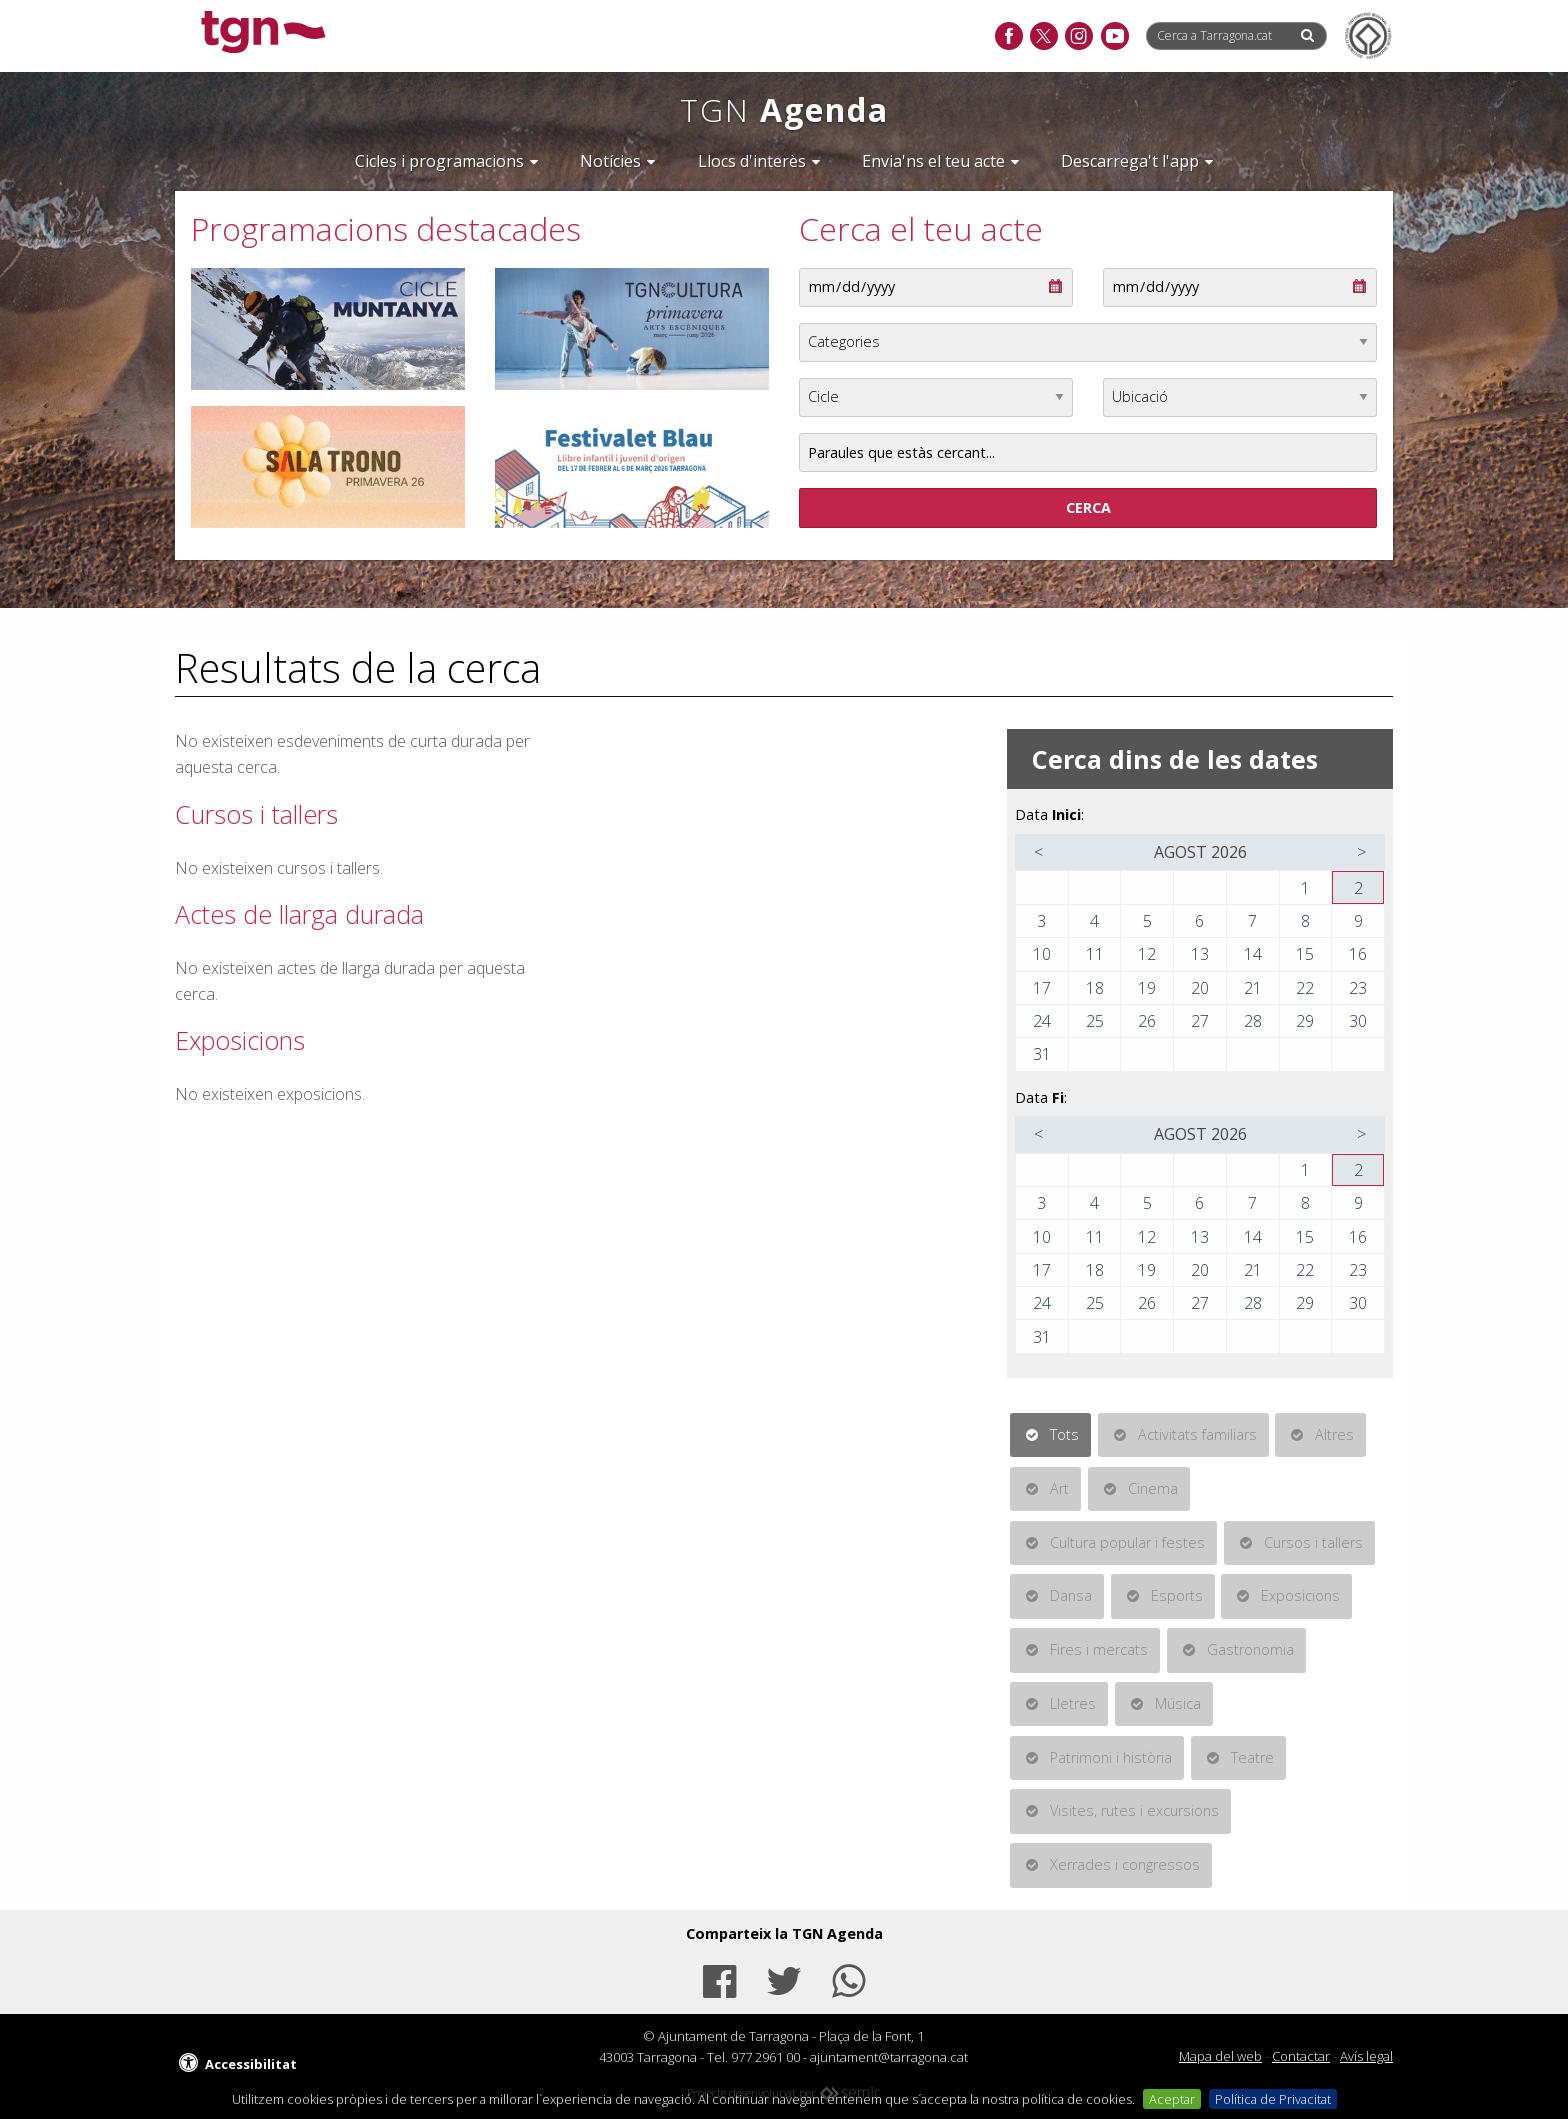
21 (1253, 988)
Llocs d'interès (752, 161)
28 (1253, 1021)
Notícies (610, 161)
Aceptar (1172, 2099)
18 (1095, 988)
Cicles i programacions (439, 161)
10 (1042, 954)
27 (1200, 1021)
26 (1147, 1021)
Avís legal (1366, 2056)
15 (1305, 954)
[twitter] (1043, 37)
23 (1358, 988)
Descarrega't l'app (1130, 161)
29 (1305, 1021)
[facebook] (1008, 37)
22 (1305, 988)
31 (1042, 1054)
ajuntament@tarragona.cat (889, 2057)
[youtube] (1114, 37)
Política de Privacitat (1273, 2099)
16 (1358, 954)
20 (1200, 988)
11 (1095, 954)
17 (1042, 988)
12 (1147, 954)
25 (1095, 1021)
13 (1200, 954)
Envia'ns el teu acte (933, 161)
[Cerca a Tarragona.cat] (1222, 35)
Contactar (1301, 2056)
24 (1042, 1021)
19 (1147, 988)
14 (1253, 954)
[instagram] (1078, 37)
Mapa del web (1220, 2056)
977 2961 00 (765, 2057)
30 (1358, 1021)
